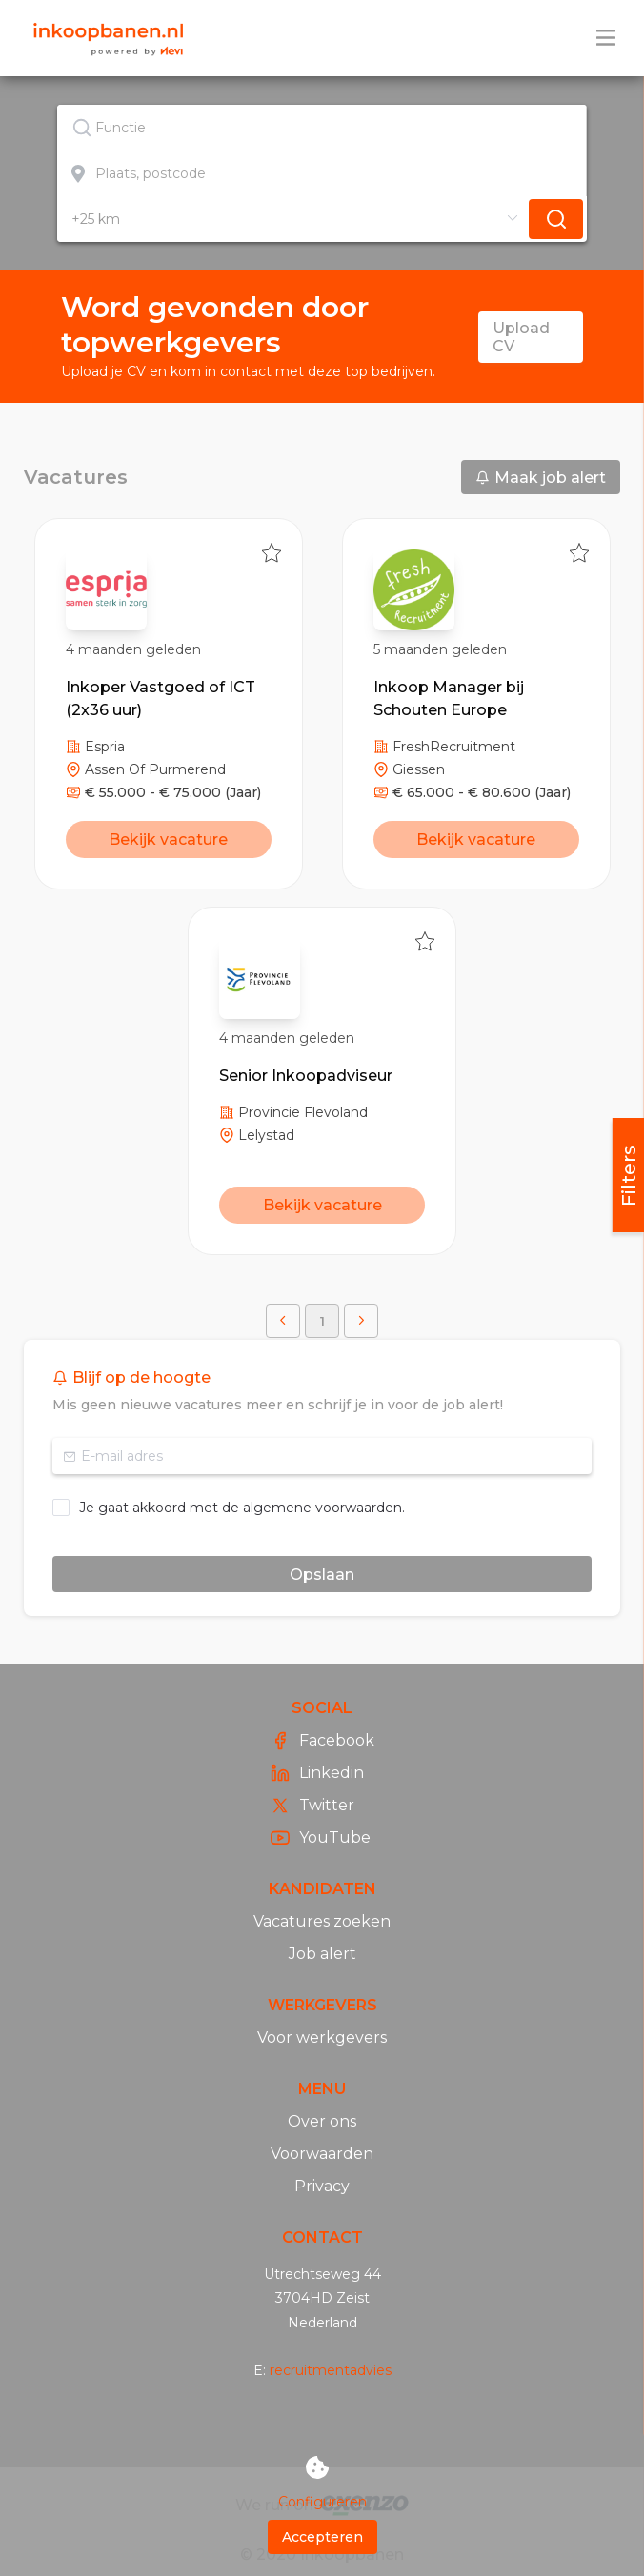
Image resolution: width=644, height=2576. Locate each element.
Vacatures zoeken (322, 1921)
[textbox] (321, 127)
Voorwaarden (322, 2154)
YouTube (321, 1837)
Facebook (322, 1740)
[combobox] (322, 127)
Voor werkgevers (322, 2037)
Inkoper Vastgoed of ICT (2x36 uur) (160, 698)
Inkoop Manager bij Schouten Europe (448, 698)
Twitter (312, 1805)
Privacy (322, 2186)
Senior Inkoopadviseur (305, 1076)
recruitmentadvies (331, 2370)
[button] (283, 1321)
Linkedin (317, 1773)
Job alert (322, 1954)
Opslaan (322, 1575)
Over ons (322, 2121)
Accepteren (322, 2537)
